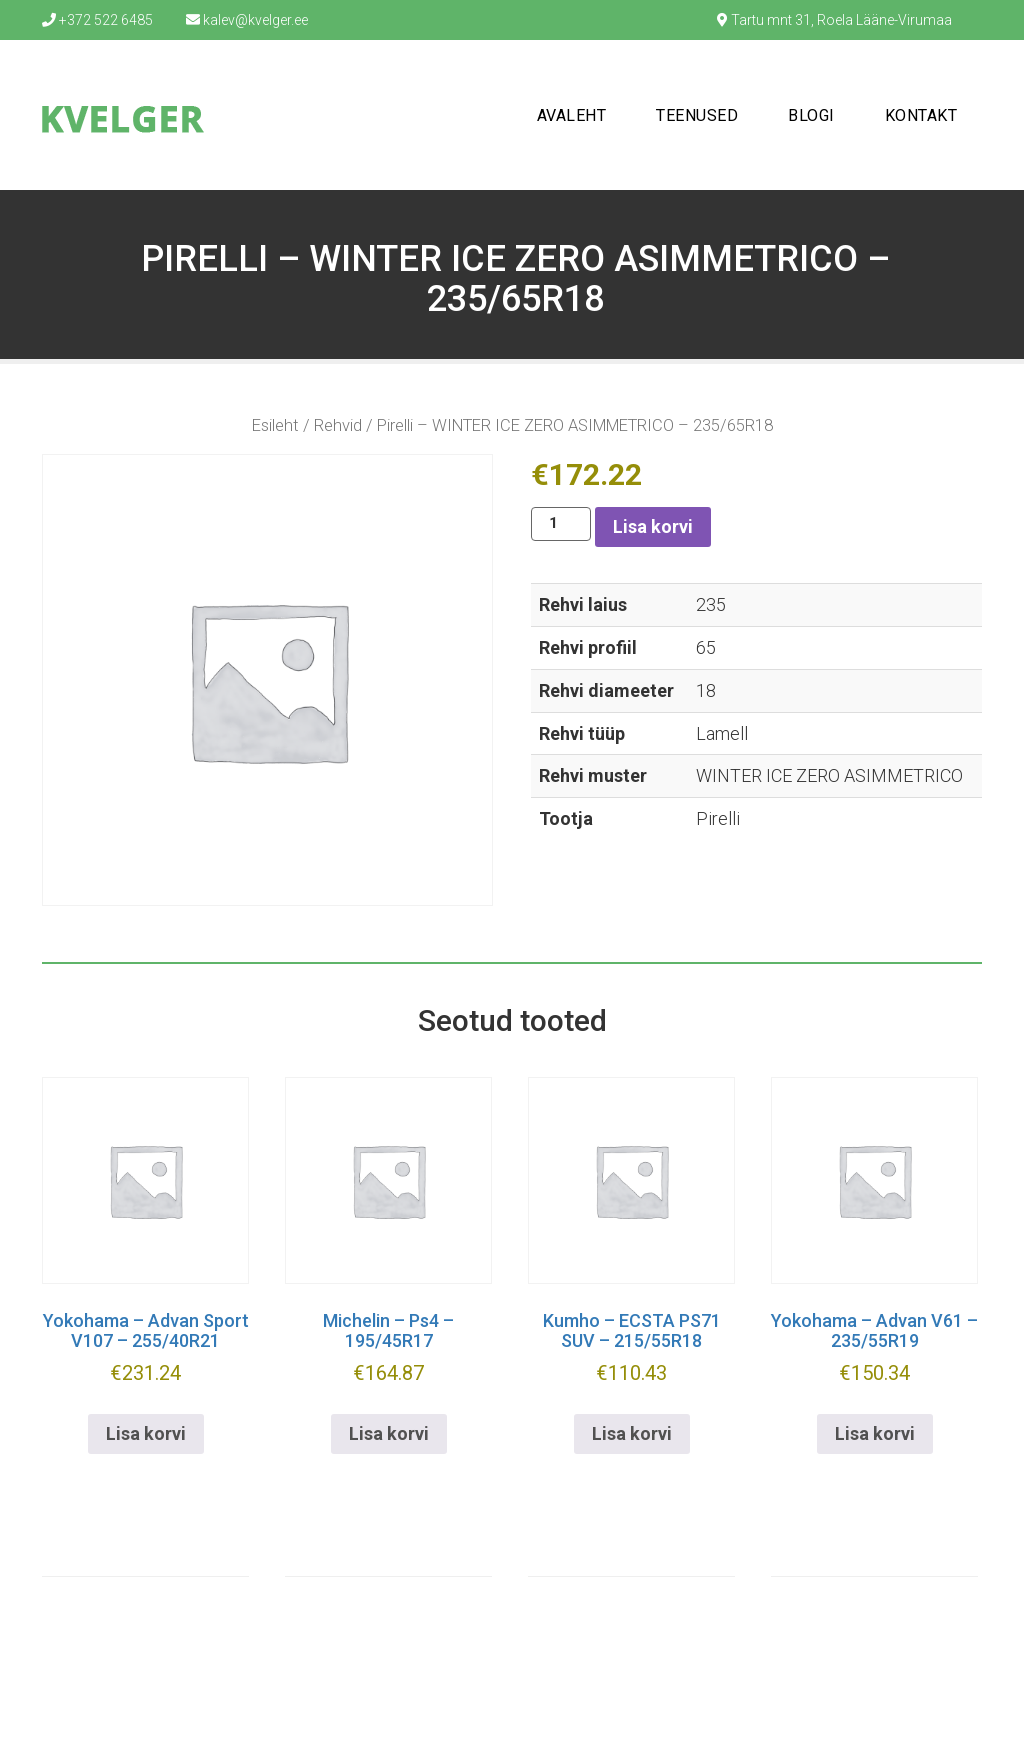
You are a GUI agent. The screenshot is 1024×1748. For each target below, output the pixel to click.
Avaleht (572, 115)
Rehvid (338, 425)
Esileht (275, 425)
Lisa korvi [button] (146, 1433)
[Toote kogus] (561, 523)
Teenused (697, 115)
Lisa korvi (653, 526)
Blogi (811, 115)
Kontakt (921, 115)
